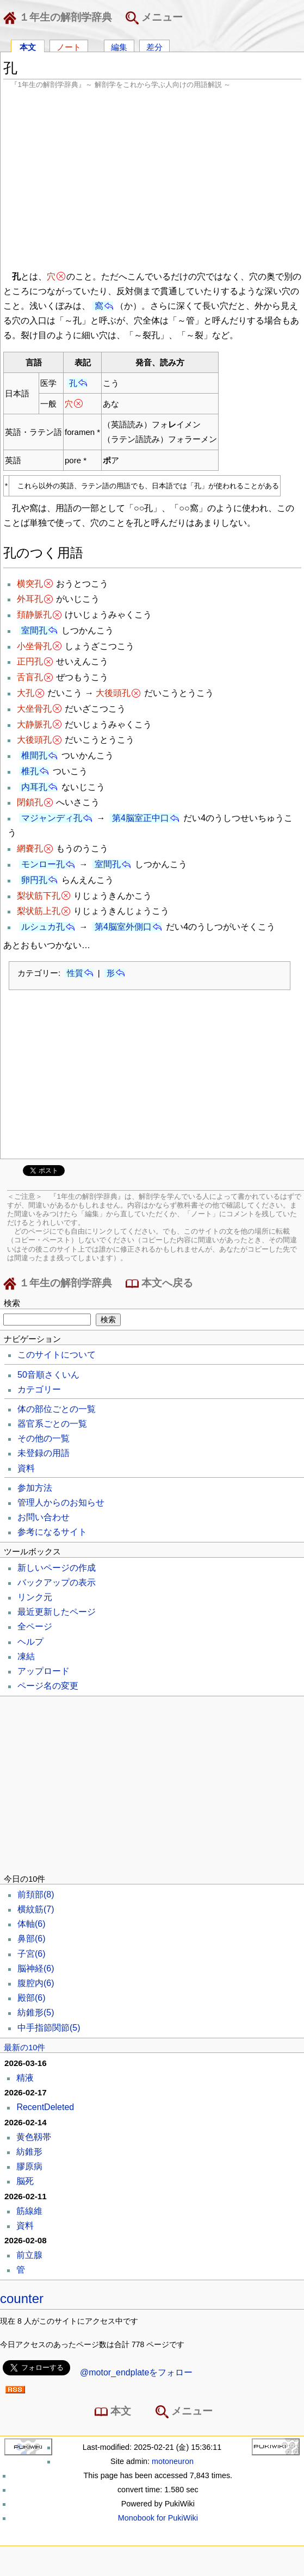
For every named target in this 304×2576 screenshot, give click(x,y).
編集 (119, 46)
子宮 (31, 1953)
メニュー (154, 17)
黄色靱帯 (33, 2137)
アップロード (43, 1671)
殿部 (31, 1997)
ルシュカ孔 (43, 926)
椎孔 (30, 771)
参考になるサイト (52, 1531)
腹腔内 (35, 1983)
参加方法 (34, 1487)
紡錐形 (35, 2012)
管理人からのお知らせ (60, 1502)
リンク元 (34, 1597)
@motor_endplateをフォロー (136, 2372)
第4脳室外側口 (123, 926)
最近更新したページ (56, 1611)
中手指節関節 (48, 2027)
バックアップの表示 (56, 1582)
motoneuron (173, 2461)
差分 (154, 46)
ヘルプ (30, 1641)
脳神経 (35, 1968)
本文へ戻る (159, 1283)
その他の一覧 (43, 1438)
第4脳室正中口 (140, 818)
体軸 (31, 1923)
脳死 (25, 2181)
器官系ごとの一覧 (52, 1423)
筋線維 (29, 2211)
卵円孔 (34, 880)
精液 (25, 2077)
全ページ (34, 1626)
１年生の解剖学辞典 (60, 17)
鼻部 (31, 1938)
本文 (28, 46)
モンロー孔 (43, 864)
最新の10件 (24, 2047)
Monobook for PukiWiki (158, 2517)
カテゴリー (39, 1389)
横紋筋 (35, 1909)
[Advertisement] (152, 178)
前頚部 (35, 1894)
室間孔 (34, 630)
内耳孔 (34, 787)
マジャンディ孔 (51, 818)
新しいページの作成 (56, 1567)
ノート (69, 46)
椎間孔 (34, 755)
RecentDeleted (45, 2107)
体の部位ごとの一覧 (56, 1409)
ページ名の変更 (47, 1685)
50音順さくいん (48, 1374)
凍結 (26, 1656)
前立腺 (29, 2255)
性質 (75, 973)
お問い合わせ (43, 1517)
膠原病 (29, 2166)
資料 (26, 1468)
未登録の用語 (43, 1453)
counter (22, 2298)
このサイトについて (56, 1354)
